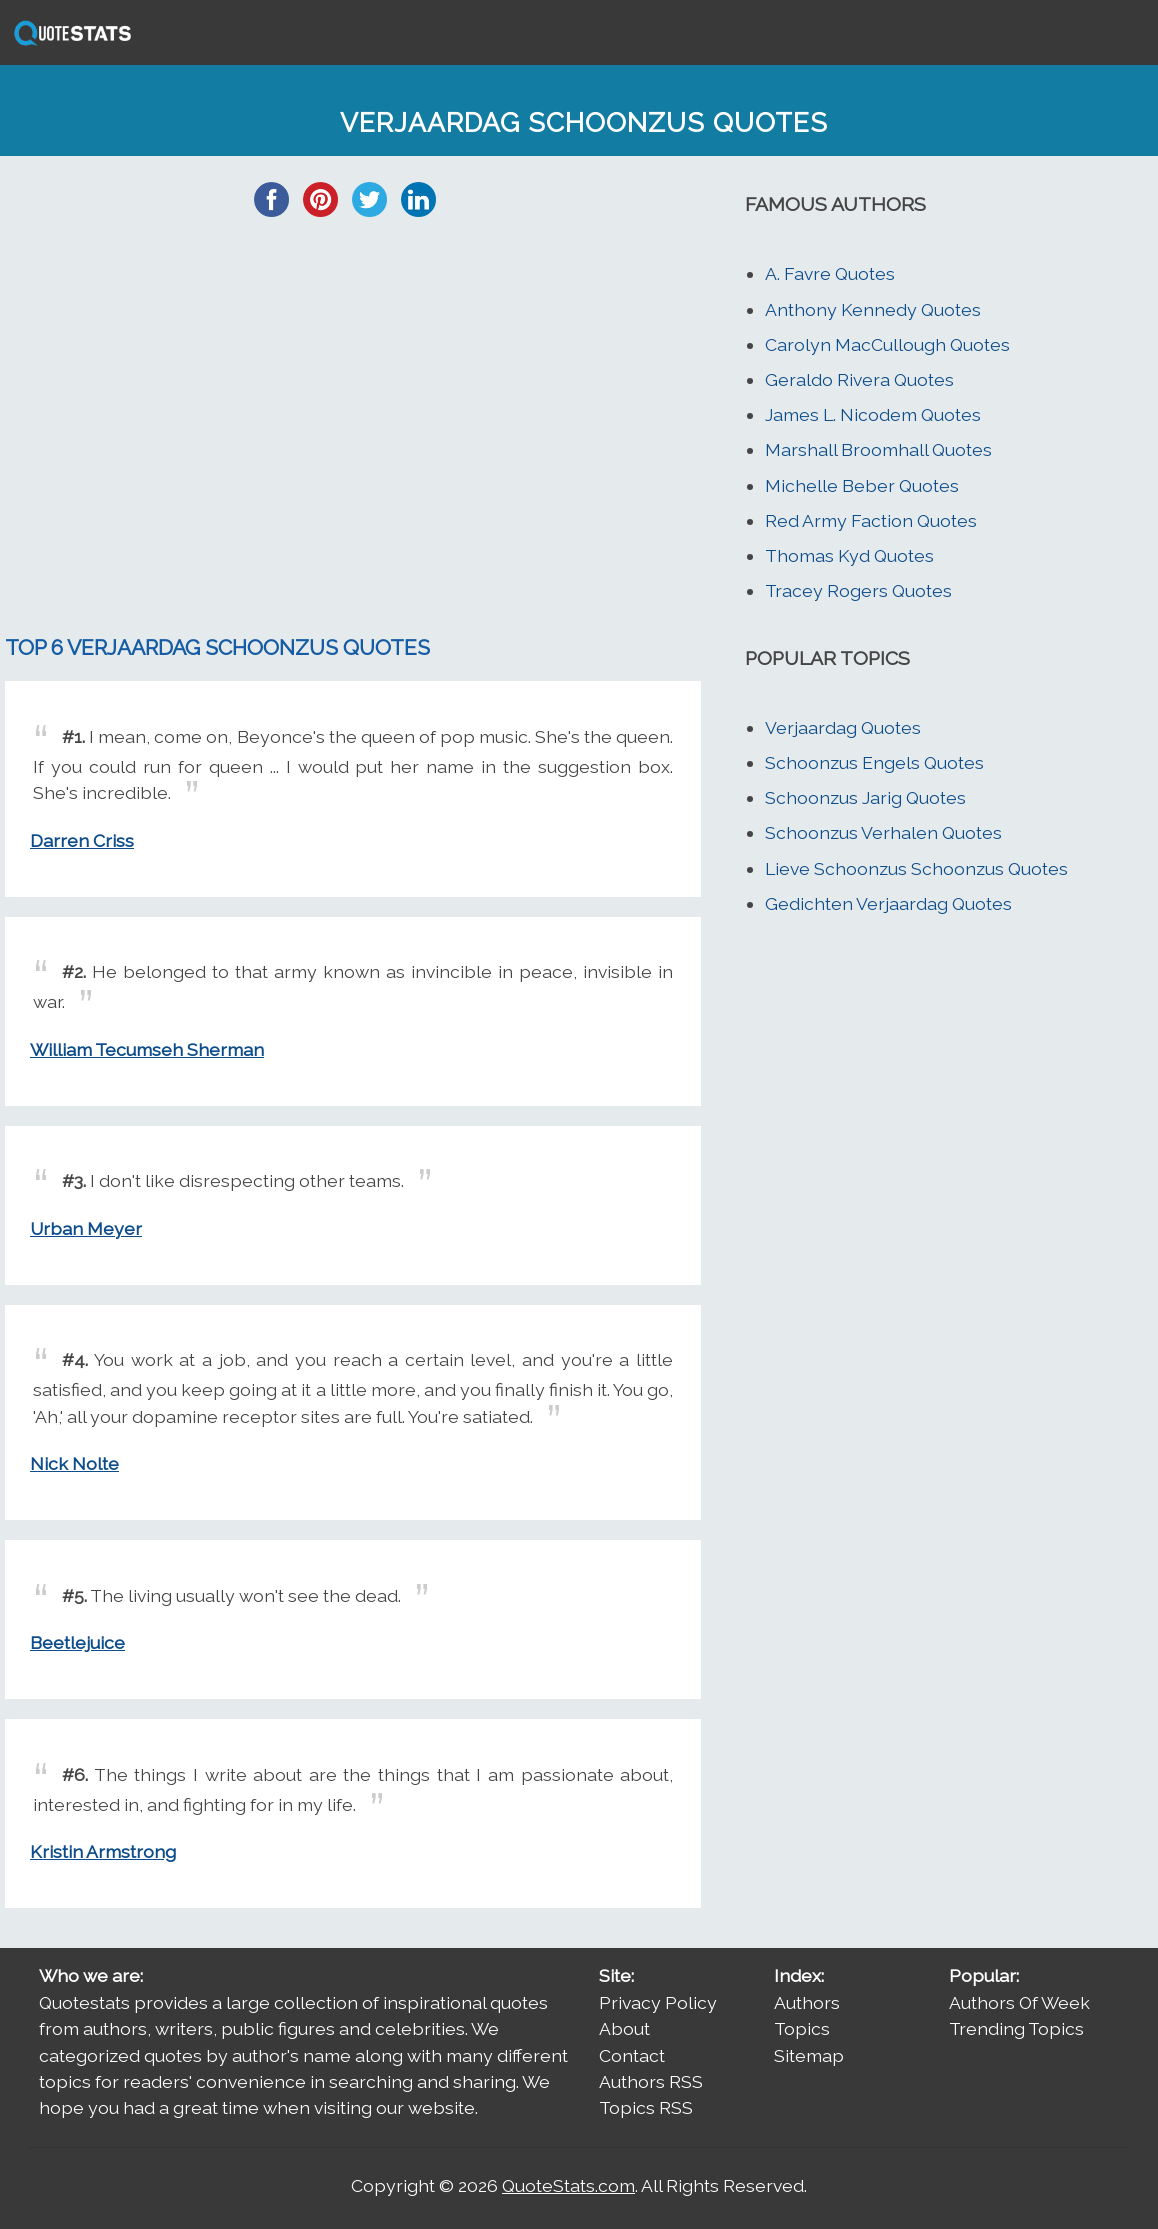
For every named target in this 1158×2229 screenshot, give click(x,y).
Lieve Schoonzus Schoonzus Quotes (916, 868)
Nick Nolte (74, 1463)
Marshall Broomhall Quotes (878, 449)
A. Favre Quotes (830, 273)
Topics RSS (646, 2107)
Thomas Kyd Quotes (849, 555)
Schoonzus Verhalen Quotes (883, 832)
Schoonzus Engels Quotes (874, 762)
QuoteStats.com (568, 2185)
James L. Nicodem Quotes (873, 414)
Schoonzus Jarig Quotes (865, 797)
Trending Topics (1016, 2028)
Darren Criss (82, 840)
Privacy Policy (658, 2002)
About (624, 2028)
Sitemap (809, 2055)
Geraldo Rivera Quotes (859, 379)
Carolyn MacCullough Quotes (887, 344)
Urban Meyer (86, 1228)
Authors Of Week (1019, 2002)
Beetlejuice (77, 1642)
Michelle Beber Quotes (862, 485)
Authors (807, 2002)
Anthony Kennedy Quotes (873, 309)
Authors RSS (651, 2081)
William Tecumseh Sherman (147, 1049)
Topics (802, 2028)
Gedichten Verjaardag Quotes (888, 903)
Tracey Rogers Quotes (858, 590)
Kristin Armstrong (103, 1851)
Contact (632, 2055)
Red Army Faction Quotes (871, 520)
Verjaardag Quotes (843, 727)
